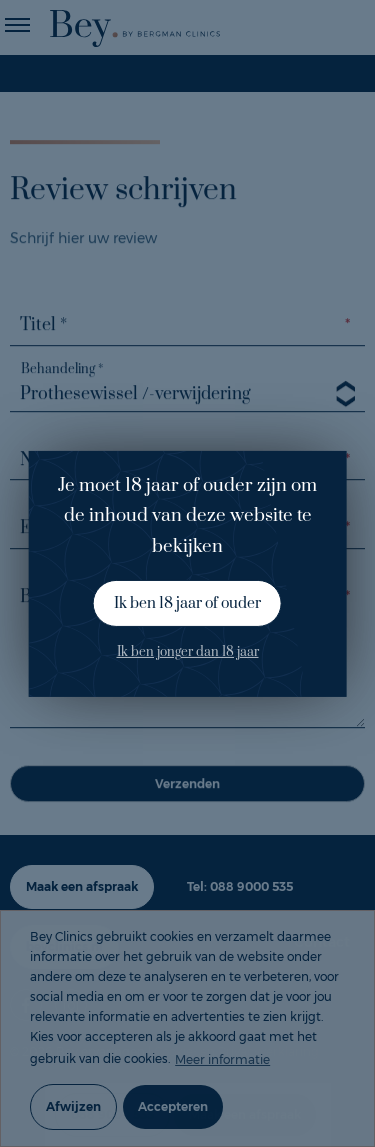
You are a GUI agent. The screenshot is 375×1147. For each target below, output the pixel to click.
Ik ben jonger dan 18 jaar (188, 652)
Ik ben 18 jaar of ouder (187, 603)
